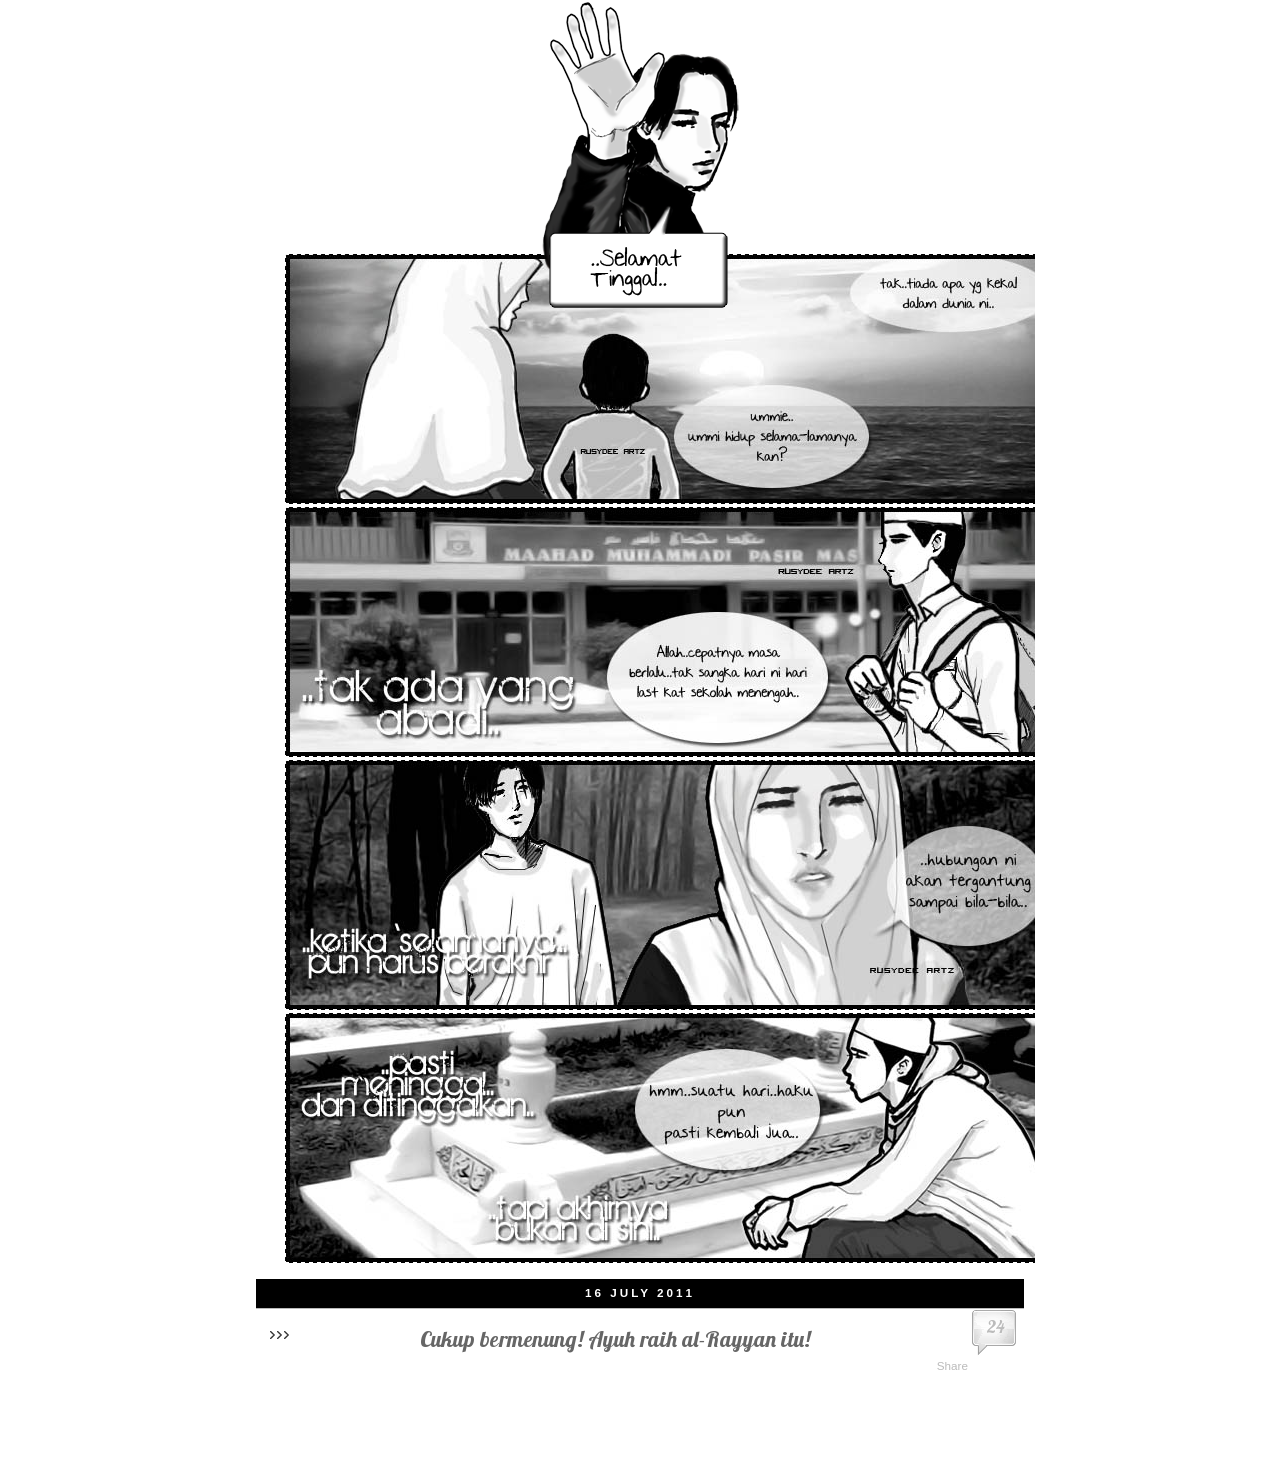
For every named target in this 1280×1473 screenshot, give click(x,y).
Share (952, 1365)
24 (996, 1326)
